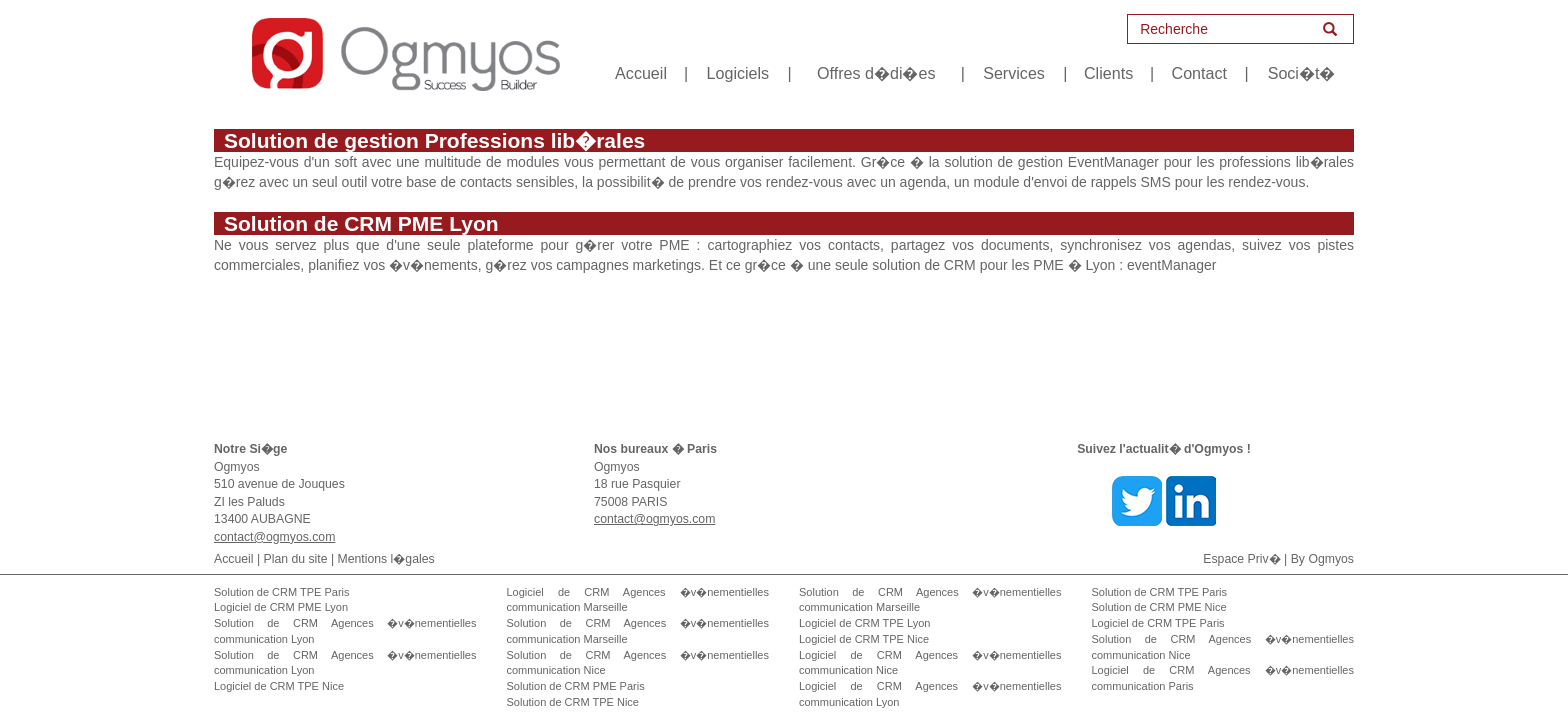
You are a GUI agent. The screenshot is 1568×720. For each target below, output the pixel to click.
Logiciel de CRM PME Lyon (281, 607)
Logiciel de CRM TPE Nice (279, 686)
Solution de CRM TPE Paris (282, 592)
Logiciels (738, 73)
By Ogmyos (1322, 559)
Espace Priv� (1241, 559)
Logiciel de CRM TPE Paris (1158, 623)
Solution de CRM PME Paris (576, 686)
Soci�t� (1302, 73)
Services (1014, 73)
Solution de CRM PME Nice (1159, 607)
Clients (1108, 73)
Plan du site (296, 559)
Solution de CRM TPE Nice (573, 702)
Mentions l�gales (386, 559)
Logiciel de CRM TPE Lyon (864, 623)
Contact (1199, 73)
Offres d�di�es (876, 73)
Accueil (641, 73)
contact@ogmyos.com (274, 537)
